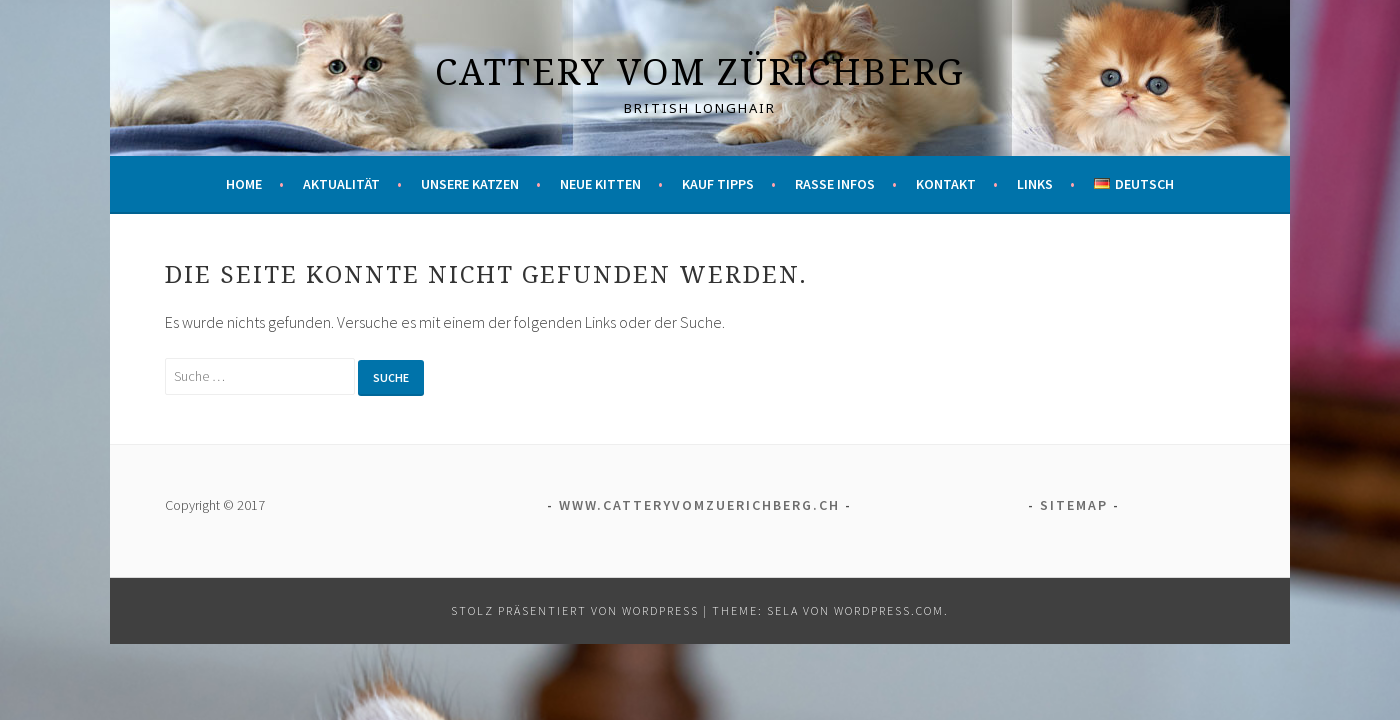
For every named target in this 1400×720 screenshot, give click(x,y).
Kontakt (946, 184)
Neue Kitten (600, 184)
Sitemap (1074, 505)
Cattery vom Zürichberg (700, 71)
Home (244, 184)
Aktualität (341, 184)
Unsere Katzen (470, 184)
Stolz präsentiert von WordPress (575, 610)
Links (1035, 184)
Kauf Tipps (718, 184)
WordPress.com (889, 610)
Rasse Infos (835, 184)
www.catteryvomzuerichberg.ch (699, 505)
